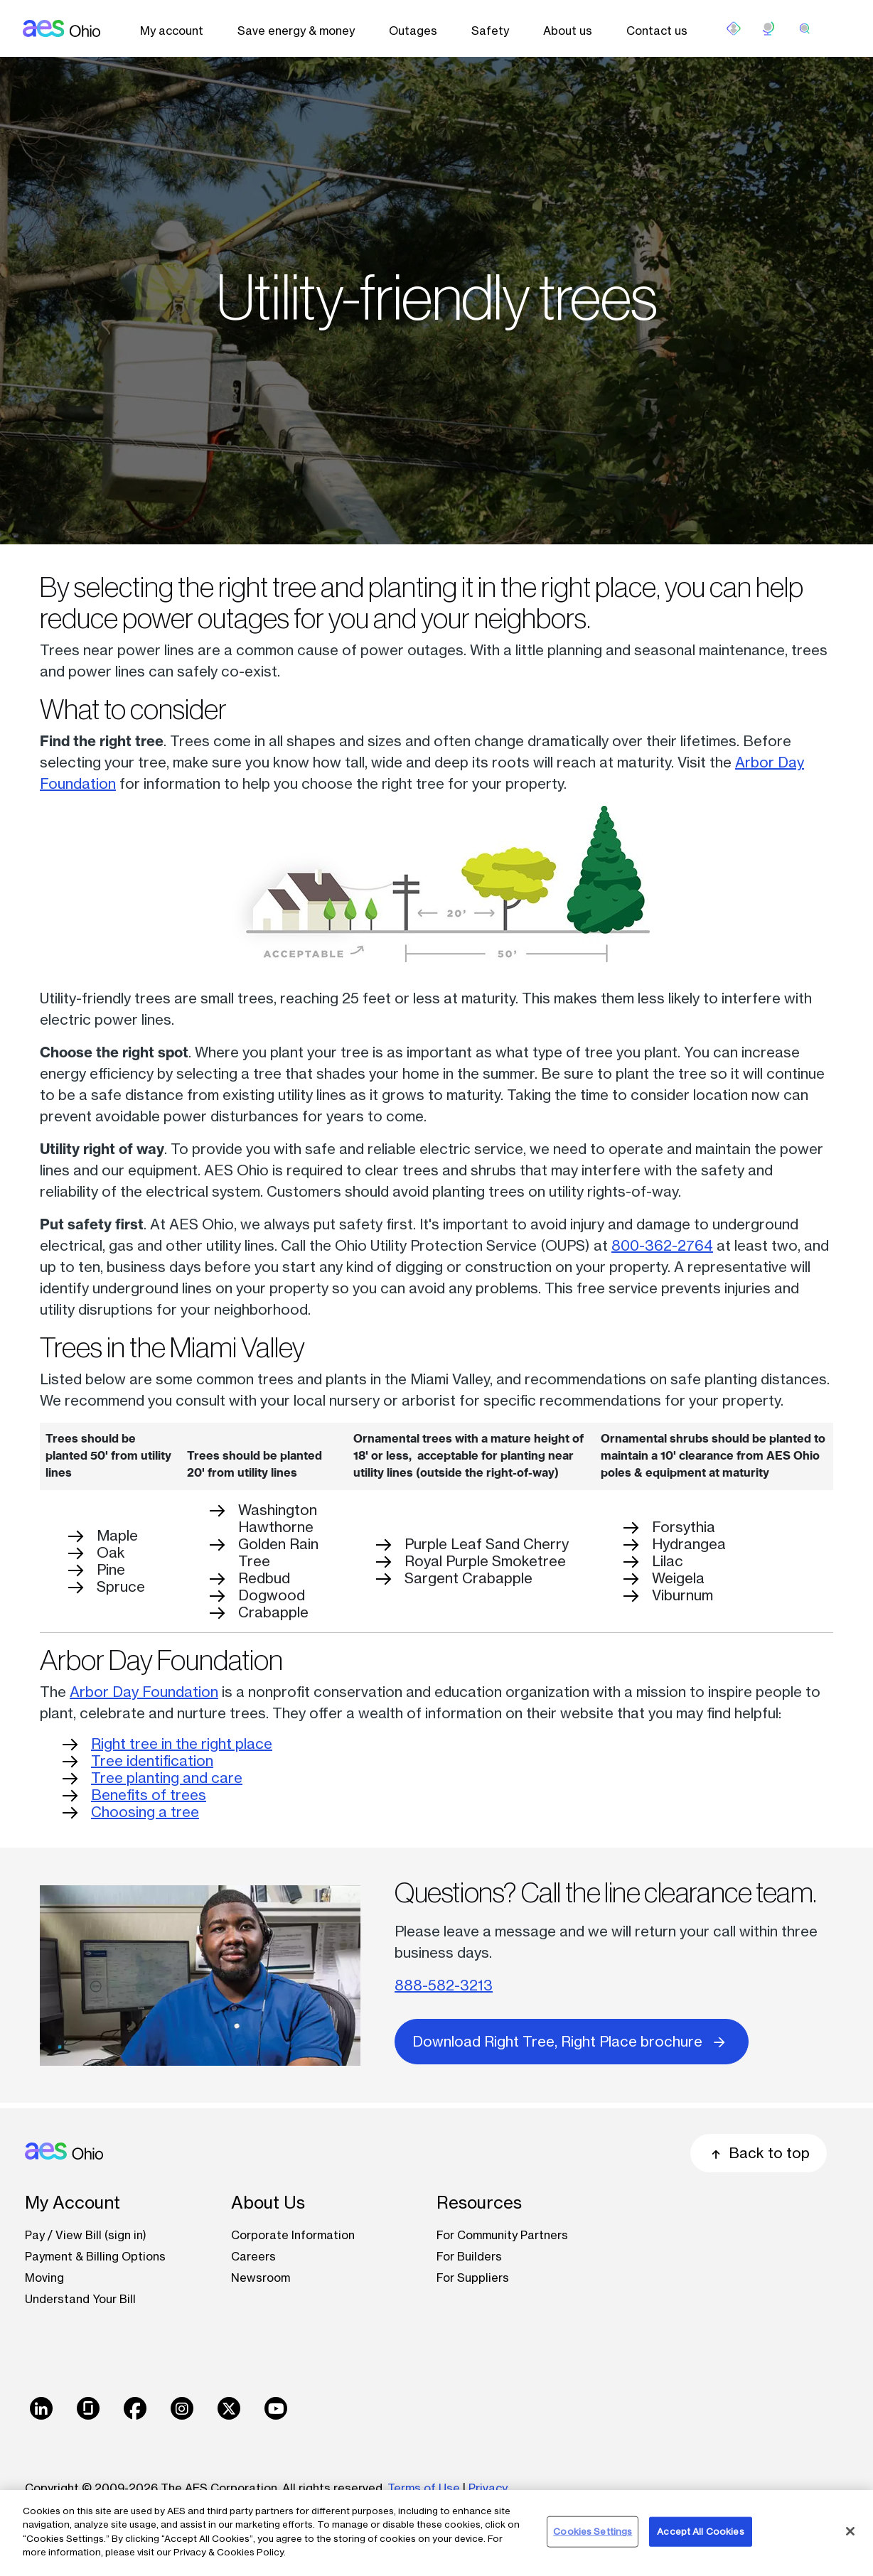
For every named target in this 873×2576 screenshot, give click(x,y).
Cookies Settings (592, 2531)
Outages (413, 30)
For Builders (469, 2256)
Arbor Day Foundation (144, 1692)
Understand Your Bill (80, 2299)
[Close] (850, 2531)
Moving (44, 2277)
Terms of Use (423, 2488)
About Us (268, 2202)
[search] (805, 28)
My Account (72, 2202)
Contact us (656, 30)
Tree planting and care (166, 1778)
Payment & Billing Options (95, 2256)
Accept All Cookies (700, 2531)
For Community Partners (502, 2235)
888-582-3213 (444, 1985)
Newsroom (260, 2277)
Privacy (489, 2488)
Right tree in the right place (181, 1743)
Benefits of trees (148, 1795)
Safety (490, 30)
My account (171, 30)
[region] (436, 2533)
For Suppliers (472, 2277)
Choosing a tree (145, 1812)
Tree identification (152, 1760)
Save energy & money (296, 30)
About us (567, 30)
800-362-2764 (662, 1245)
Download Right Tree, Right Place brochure (571, 2040)
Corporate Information (293, 2235)
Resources (479, 2202)
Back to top (758, 2153)
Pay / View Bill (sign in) (85, 2235)
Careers (253, 2256)
